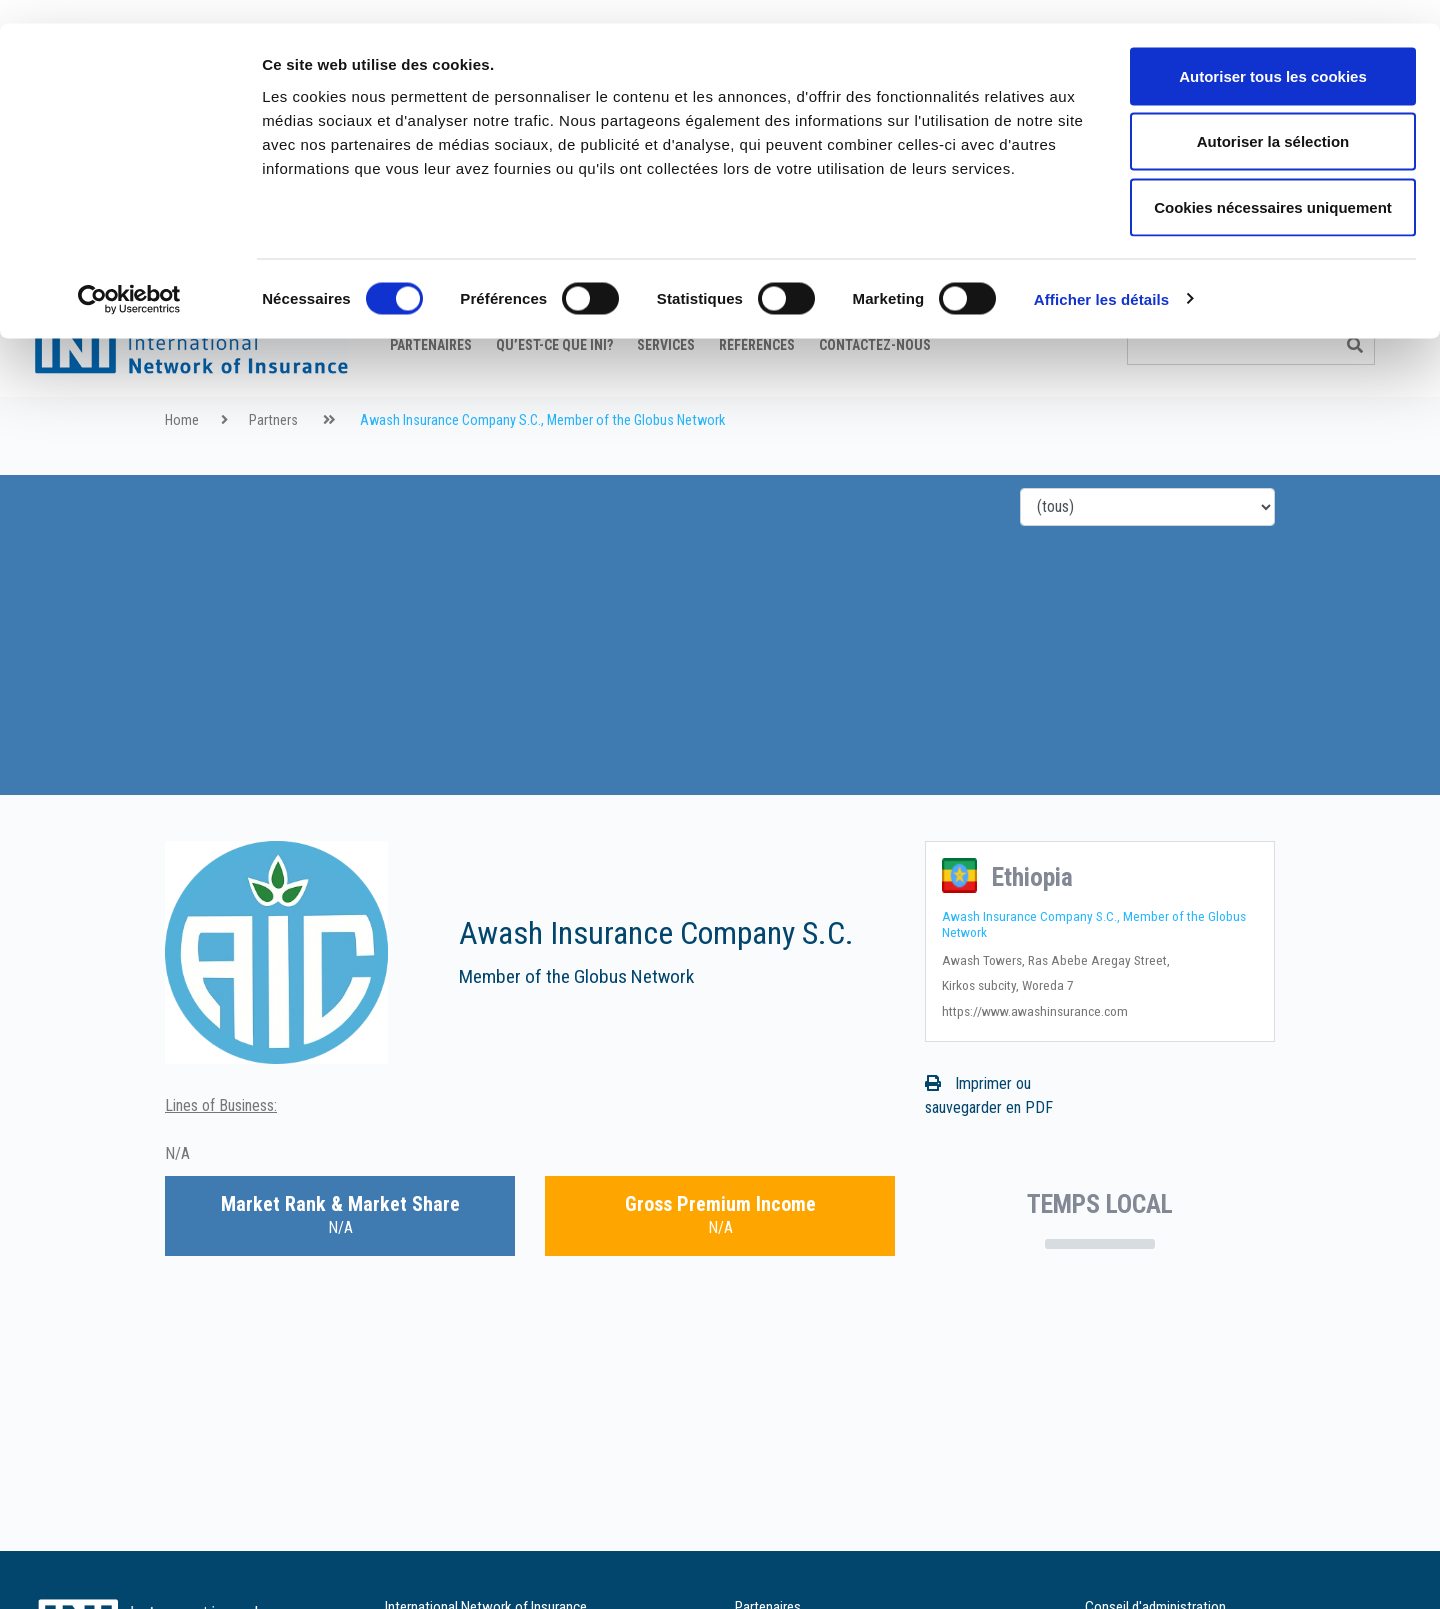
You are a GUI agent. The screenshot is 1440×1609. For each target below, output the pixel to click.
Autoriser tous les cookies (1273, 52)
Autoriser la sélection (1273, 118)
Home (182, 470)
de (1348, 335)
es (1399, 335)
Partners (273, 470)
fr (1322, 335)
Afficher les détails (1101, 275)
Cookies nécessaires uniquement (1273, 183)
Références (757, 395)
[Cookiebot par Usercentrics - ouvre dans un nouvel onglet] (129, 276)
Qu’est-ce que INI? (554, 395)
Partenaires (431, 395)
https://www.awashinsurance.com (1035, 1061)
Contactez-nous (875, 395)
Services (666, 395)
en (1297, 335)
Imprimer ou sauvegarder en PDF (989, 1145)
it (1374, 335)
